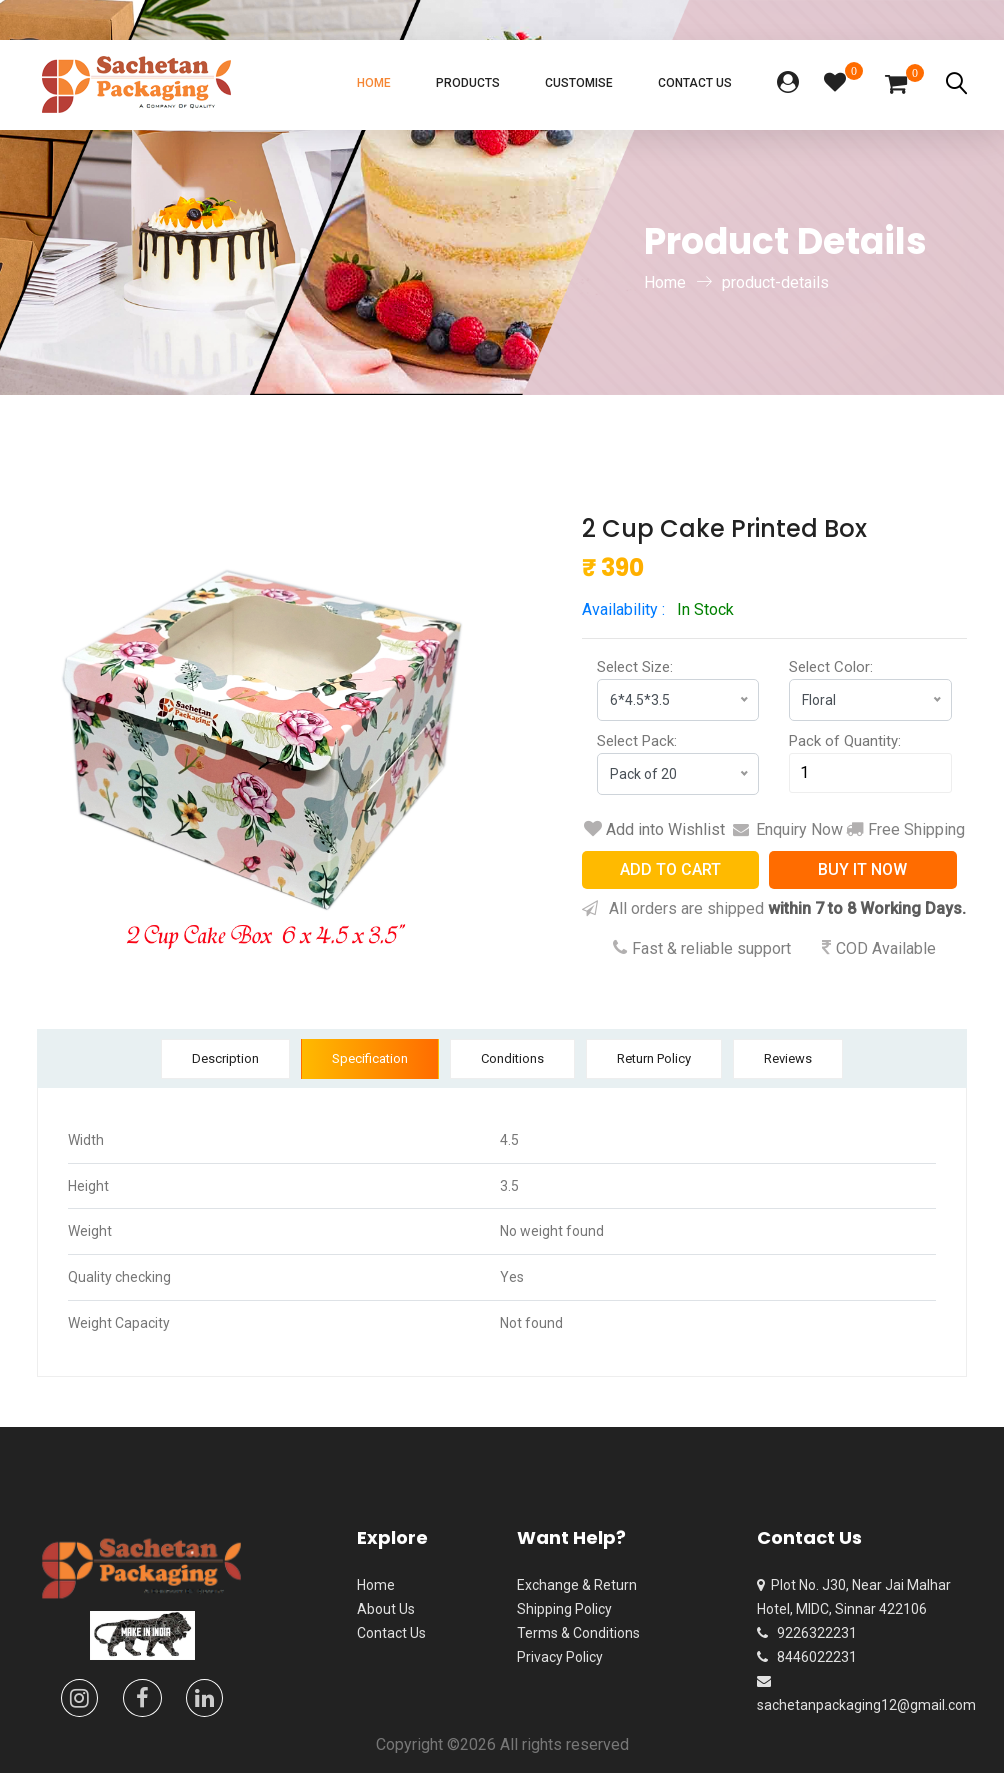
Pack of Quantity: (845, 741)
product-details (775, 282)
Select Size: (635, 667)
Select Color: (831, 667)
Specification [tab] (370, 1058)
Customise (579, 83)
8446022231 (807, 1657)
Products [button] (468, 83)
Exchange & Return (577, 1585)
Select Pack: (637, 741)
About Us (386, 1609)
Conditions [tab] (512, 1058)
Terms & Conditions (578, 1633)
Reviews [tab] (788, 1058)
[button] (788, 84)
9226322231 (807, 1633)
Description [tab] (225, 1058)
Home (374, 83)
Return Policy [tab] (654, 1058)
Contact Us (695, 83)
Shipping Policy (564, 1609)
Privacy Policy (560, 1657)
